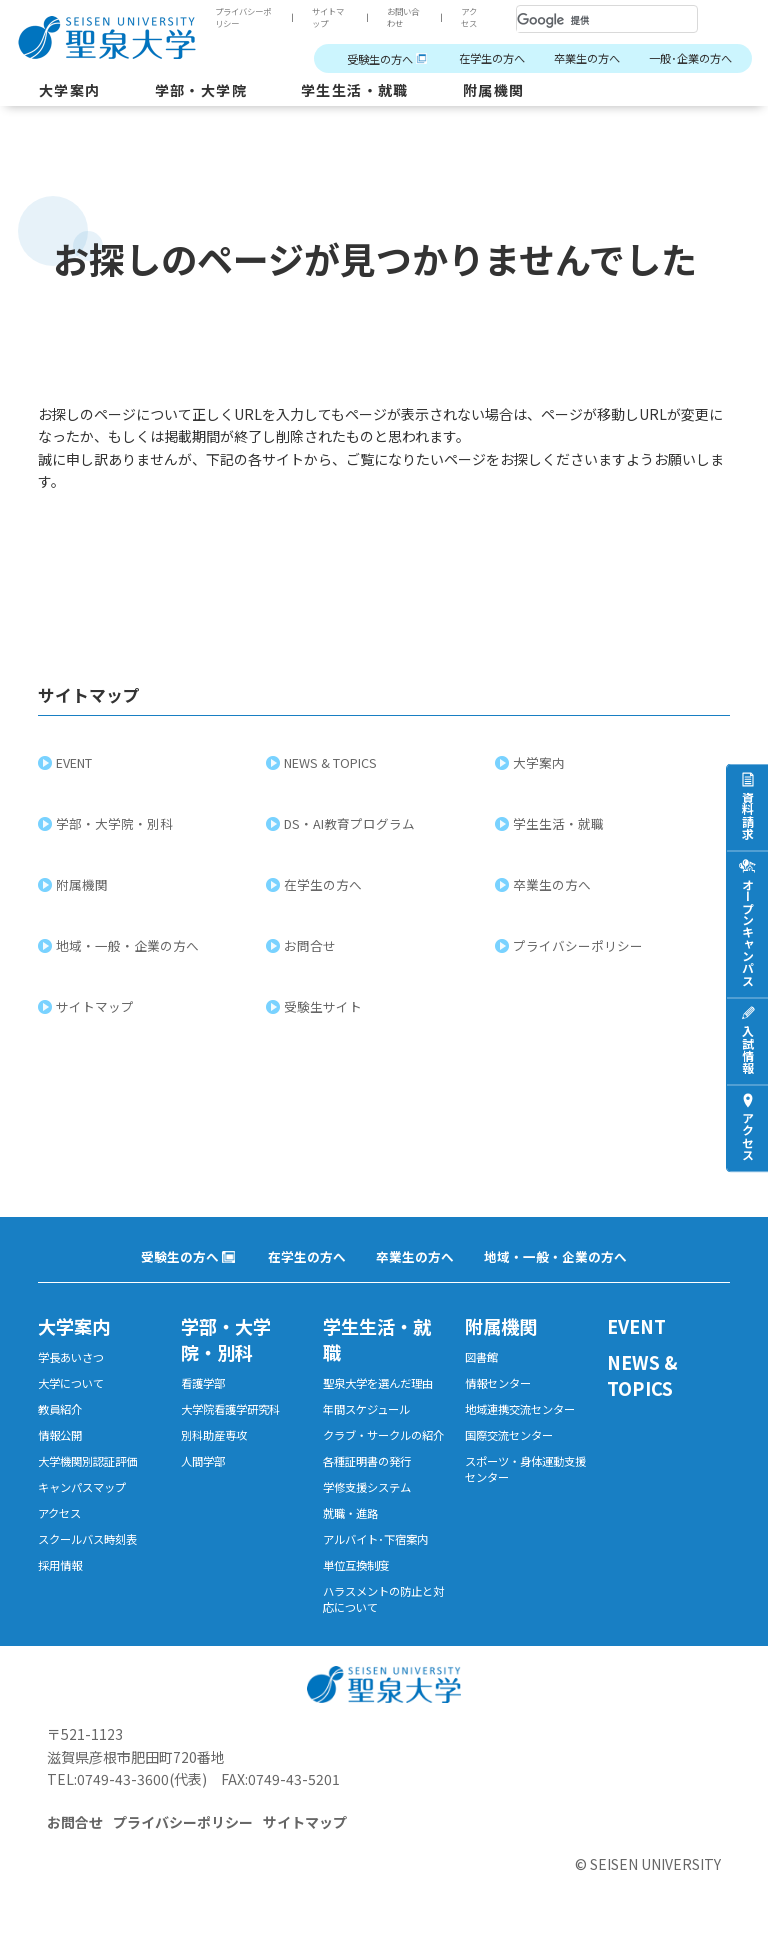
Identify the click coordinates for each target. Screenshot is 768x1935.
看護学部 (203, 1383)
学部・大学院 (201, 90)
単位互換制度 (356, 1565)
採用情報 (60, 1565)
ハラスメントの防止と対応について (383, 1599)
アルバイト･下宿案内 (375, 1539)
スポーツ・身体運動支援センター (525, 1469)
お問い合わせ (403, 17)
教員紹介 (60, 1409)
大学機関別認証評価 (87, 1461)
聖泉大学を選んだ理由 (378, 1383)
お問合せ (313, 945)
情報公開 (60, 1435)
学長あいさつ (71, 1357)
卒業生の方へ (587, 58)
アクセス (469, 17)
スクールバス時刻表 (87, 1539)
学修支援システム (367, 1487)
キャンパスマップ (82, 1487)
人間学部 (203, 1461)
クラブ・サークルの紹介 (383, 1435)
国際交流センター (509, 1435)
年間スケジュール (366, 1409)
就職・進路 (350, 1513)
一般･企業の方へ (690, 58)
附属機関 (494, 90)
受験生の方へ (380, 59)
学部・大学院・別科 (117, 823)
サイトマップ (328, 17)
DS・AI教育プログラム (352, 823)
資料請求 (747, 814)
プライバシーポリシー (243, 17)
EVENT (77, 762)
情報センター (498, 1383)
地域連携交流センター (520, 1409)
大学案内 (70, 90)
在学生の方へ (492, 58)
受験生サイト (326, 1006)
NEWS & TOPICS (333, 762)
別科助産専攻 (214, 1435)
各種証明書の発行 (367, 1461)
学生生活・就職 (355, 90)
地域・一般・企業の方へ (130, 945)
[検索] (583, 20)
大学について (71, 1383)
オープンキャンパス (747, 931)
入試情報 (747, 1048)
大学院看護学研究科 (230, 1409)
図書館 (481, 1357)
